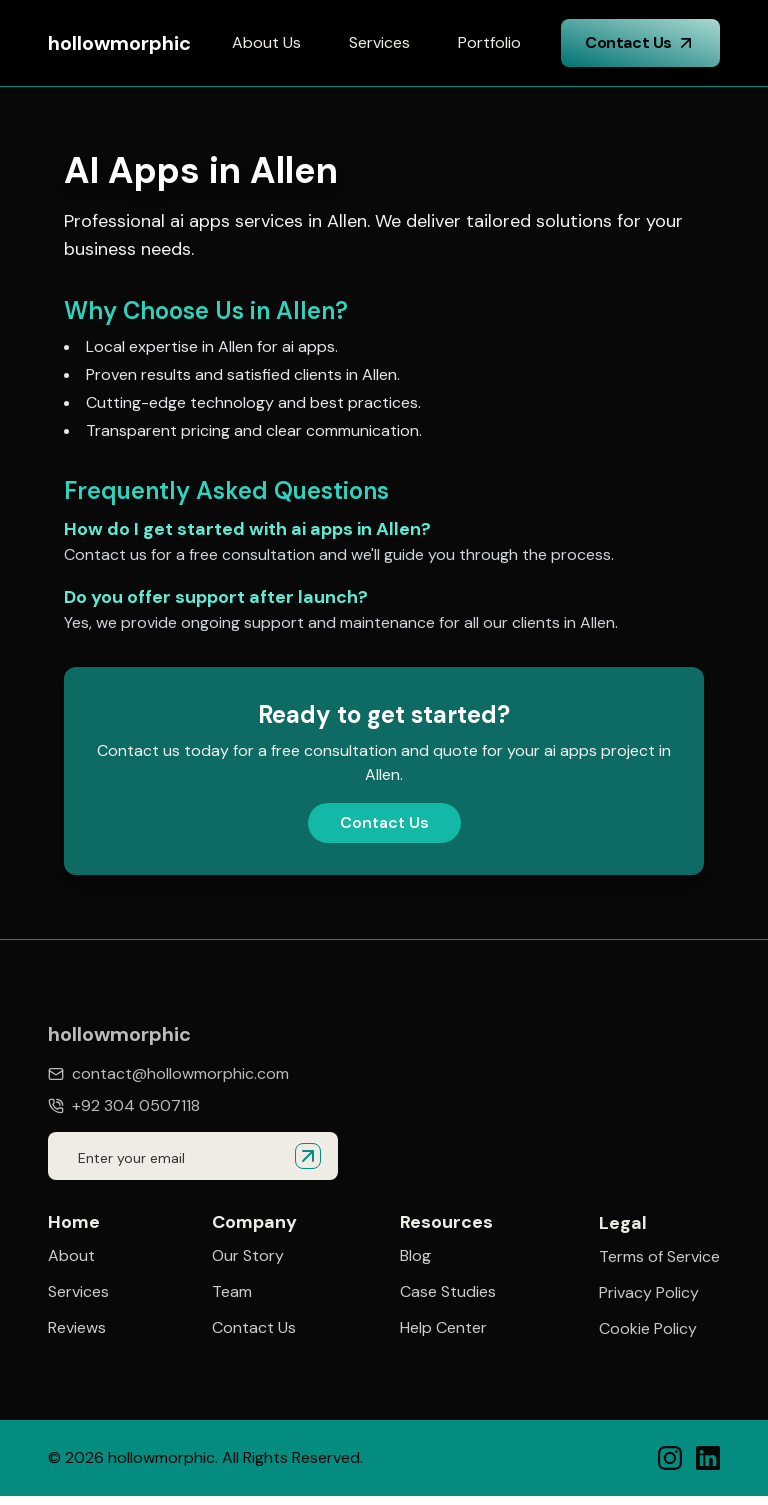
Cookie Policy (648, 1330)
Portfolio (489, 42)
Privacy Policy (649, 1294)
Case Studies (448, 1292)
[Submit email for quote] (308, 1156)
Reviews (77, 1328)
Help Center (443, 1328)
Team (232, 1292)
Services (379, 42)
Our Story (248, 1256)
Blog (415, 1256)
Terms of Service (659, 1258)
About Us (266, 42)
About (71, 1256)
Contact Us (640, 42)
